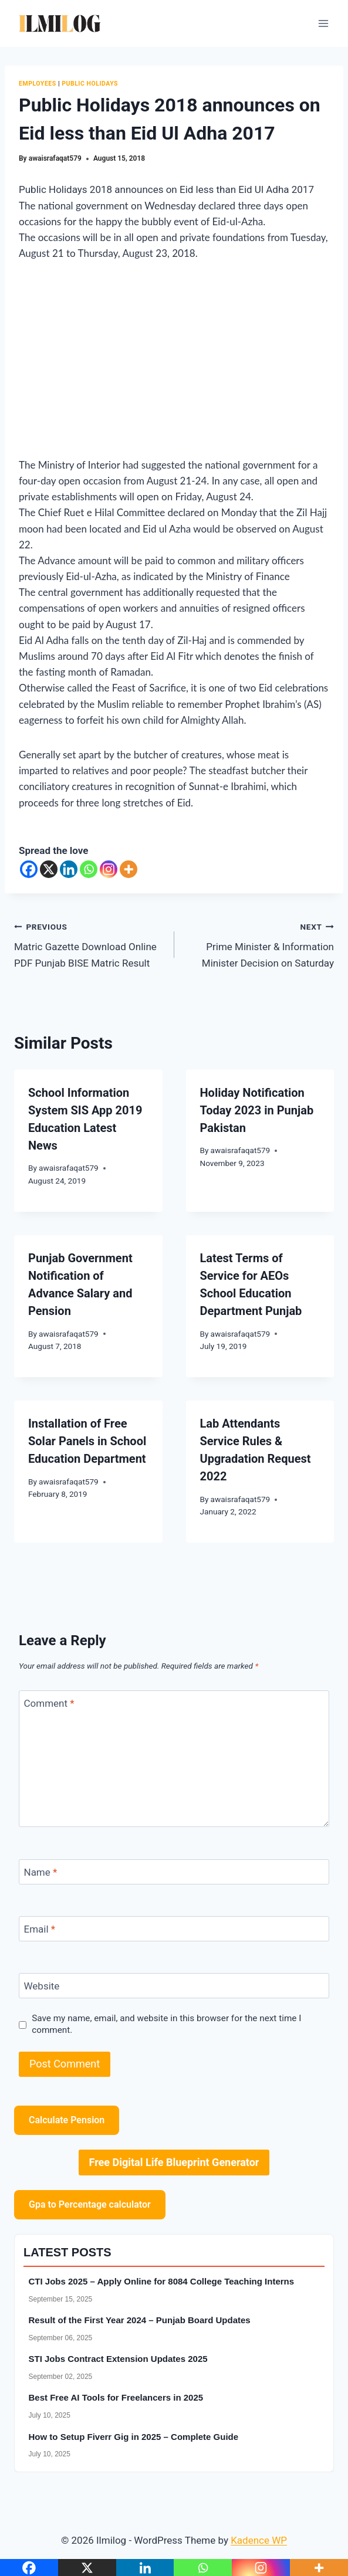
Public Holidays (90, 83)
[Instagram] (108, 869)
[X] (49, 869)
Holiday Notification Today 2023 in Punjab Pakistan (257, 1110)
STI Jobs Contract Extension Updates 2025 (118, 2359)
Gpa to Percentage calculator (90, 2204)
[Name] (174, 1871)
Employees (37, 83)
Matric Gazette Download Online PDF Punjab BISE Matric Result (89, 943)
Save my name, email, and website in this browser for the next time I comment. (166, 2024)
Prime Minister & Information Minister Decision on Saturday (259, 943)
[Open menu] (323, 23)
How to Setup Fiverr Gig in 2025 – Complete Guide (134, 2437)
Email (40, 1929)
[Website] (174, 1985)
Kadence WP (259, 2540)
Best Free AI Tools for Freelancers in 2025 (116, 2397)
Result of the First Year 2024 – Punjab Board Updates (140, 2320)
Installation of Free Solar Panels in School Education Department (87, 1441)
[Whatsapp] (88, 869)
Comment (49, 1703)
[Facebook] (29, 869)
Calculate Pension (66, 2120)
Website (42, 1986)
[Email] (174, 1928)
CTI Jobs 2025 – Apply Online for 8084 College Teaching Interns (162, 2281)
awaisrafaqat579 (55, 158)
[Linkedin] (68, 869)
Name (41, 1872)
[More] (128, 869)
